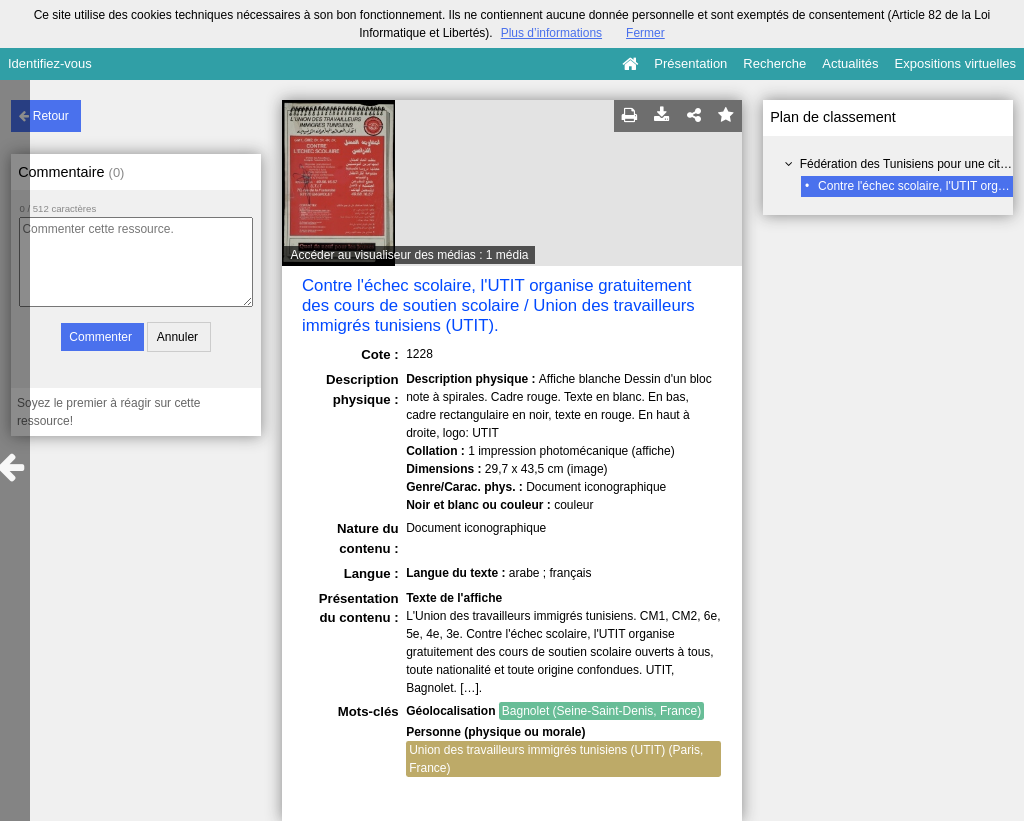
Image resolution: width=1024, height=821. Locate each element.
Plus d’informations (551, 33)
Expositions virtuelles (955, 63)
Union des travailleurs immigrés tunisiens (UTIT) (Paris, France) (556, 759)
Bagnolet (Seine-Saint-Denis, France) (601, 711)
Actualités (850, 63)
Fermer (645, 33)
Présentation (690, 63)
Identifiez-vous (50, 63)
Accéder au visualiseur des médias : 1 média (409, 255)
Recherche (774, 63)
